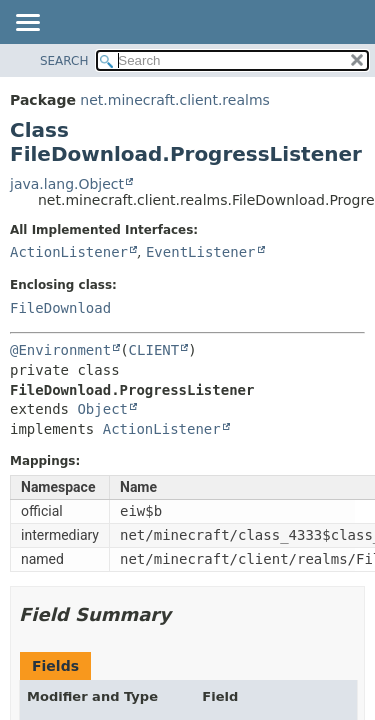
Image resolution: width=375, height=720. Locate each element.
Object (102, 409)
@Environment (60, 350)
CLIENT (154, 350)
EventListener (201, 252)
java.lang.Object (67, 184)
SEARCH (64, 61)
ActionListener (69, 252)
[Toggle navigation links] (27, 24)
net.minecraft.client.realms (174, 100)
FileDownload (60, 308)
